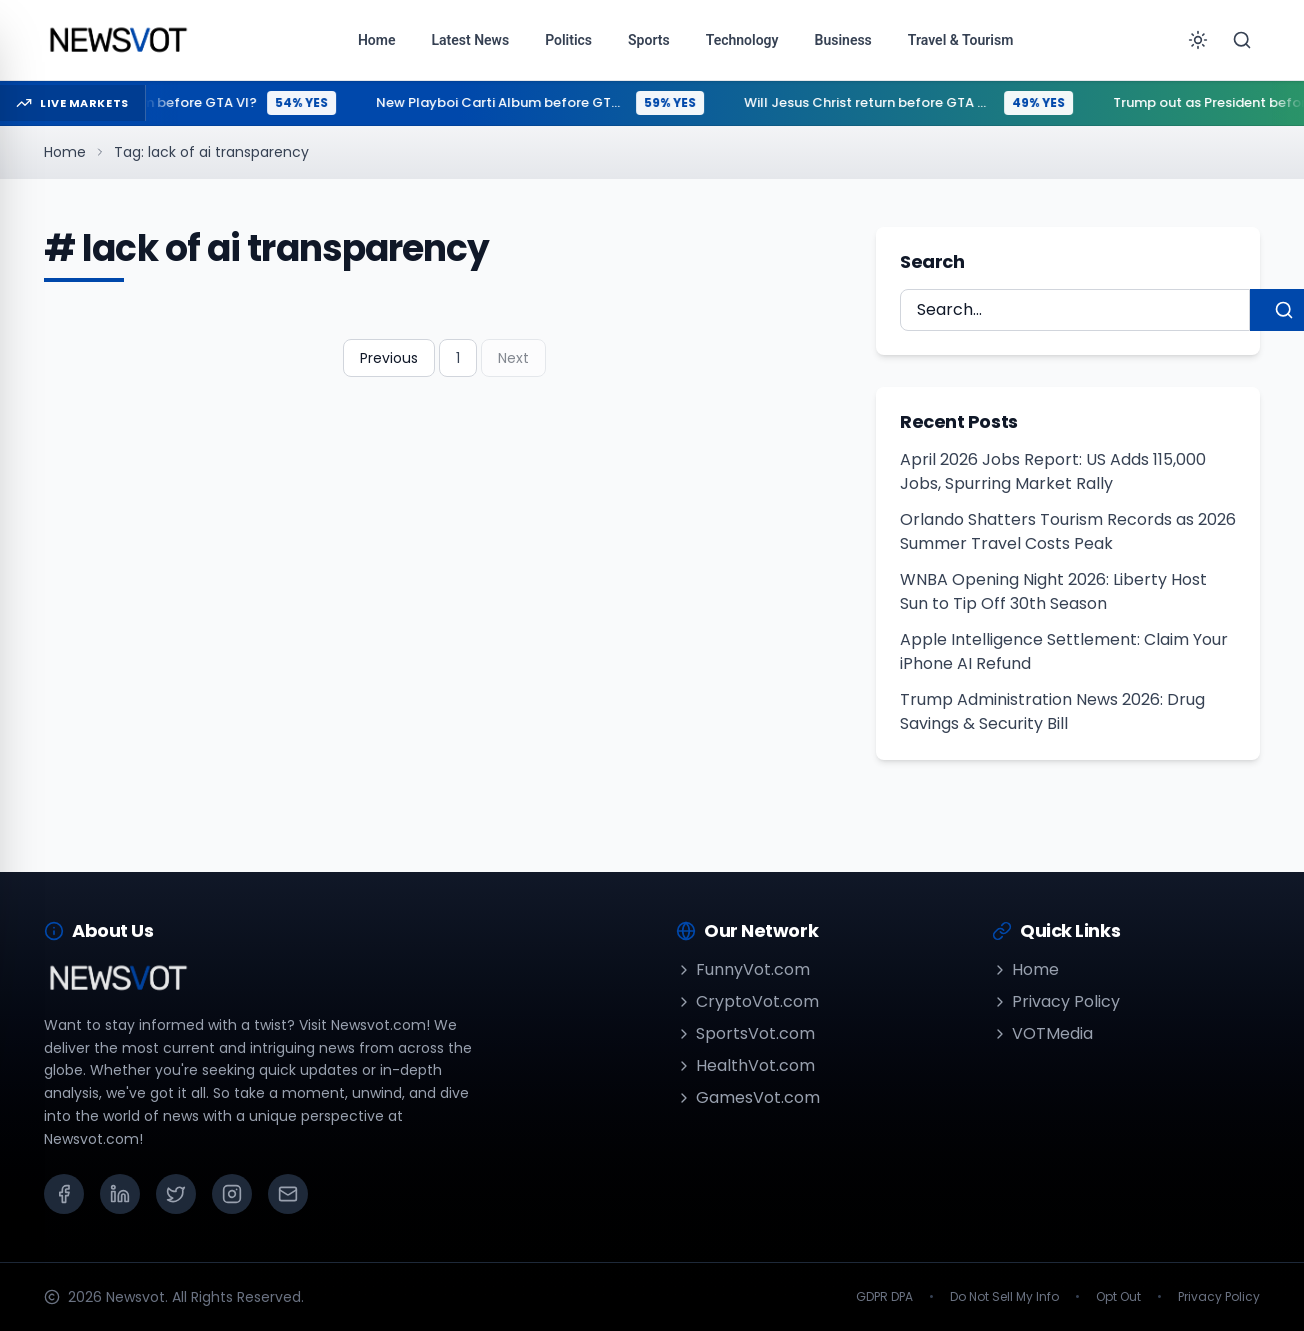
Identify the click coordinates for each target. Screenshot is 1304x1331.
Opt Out (1118, 1297)
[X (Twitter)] (176, 1194)
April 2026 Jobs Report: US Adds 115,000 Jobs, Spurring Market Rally (1053, 471)
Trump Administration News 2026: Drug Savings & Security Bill (1052, 711)
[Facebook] (64, 1194)
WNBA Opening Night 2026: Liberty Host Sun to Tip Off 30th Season (1053, 591)
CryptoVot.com (747, 1001)
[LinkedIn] (120, 1194)
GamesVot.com (748, 1097)
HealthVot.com (745, 1065)
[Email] (288, 1194)
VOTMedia (1042, 1033)
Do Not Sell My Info (1004, 1297)
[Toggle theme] (1198, 40)
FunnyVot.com (743, 969)
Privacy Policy (1056, 1001)
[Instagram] (232, 1194)
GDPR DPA (884, 1297)
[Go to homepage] (117, 40)
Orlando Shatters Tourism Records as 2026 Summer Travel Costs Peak (1068, 531)
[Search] (1242, 40)
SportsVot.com (745, 1033)
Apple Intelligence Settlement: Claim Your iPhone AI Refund (1064, 651)
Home (65, 152)
